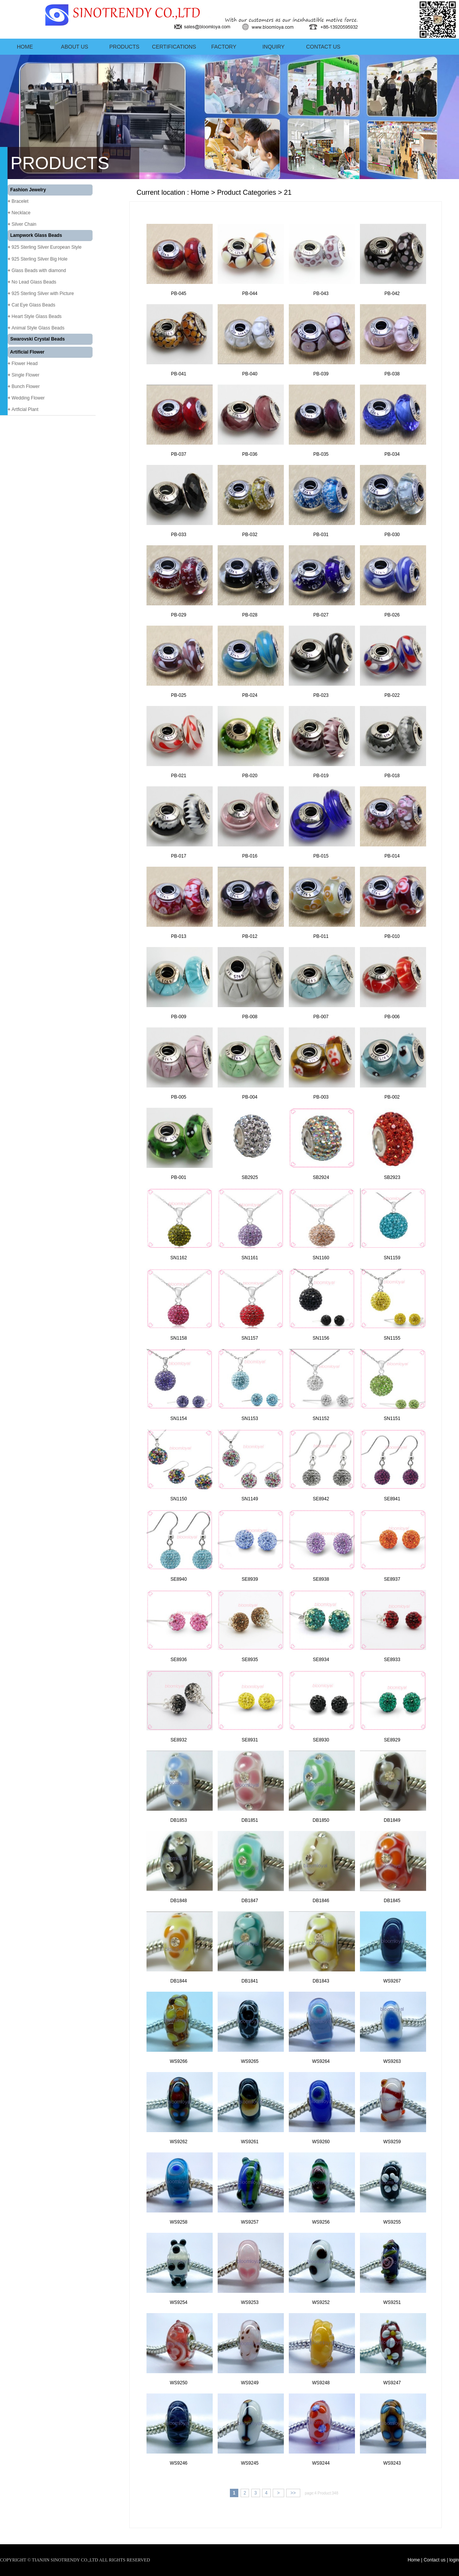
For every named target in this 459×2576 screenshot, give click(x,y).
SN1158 (178, 1338)
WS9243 (392, 2463)
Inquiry (273, 47)
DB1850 (321, 1820)
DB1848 (178, 1900)
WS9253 (250, 2302)
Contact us (323, 47)
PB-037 (178, 454)
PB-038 (392, 374)
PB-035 (321, 454)
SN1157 (249, 1338)
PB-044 (249, 293)
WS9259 (392, 2141)
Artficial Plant (24, 409)
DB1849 (392, 1820)
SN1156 (321, 1338)
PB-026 (392, 615)
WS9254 (178, 2302)
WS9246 (178, 2463)
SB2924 (321, 1177)
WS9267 (392, 1981)
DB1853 (178, 1820)
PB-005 (178, 1097)
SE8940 (179, 1579)
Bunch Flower (25, 386)
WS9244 (321, 2463)
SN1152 (321, 1418)
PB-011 (321, 936)
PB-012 (249, 936)
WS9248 (321, 2382)
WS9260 (321, 2141)
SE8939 (250, 1579)
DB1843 (321, 1981)
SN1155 (392, 1338)
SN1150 (178, 1499)
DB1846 (321, 1900)
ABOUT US (74, 47)
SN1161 (249, 1257)
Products (124, 47)
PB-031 (321, 534)
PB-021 (178, 775)
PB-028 (249, 615)
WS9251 (392, 2302)
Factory (223, 47)
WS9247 (392, 2382)
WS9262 (178, 2141)
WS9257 (250, 2222)
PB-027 (321, 615)
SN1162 (178, 1257)
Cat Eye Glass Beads (33, 305)
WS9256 (321, 2222)
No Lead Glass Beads (33, 282)
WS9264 (321, 2061)
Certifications (174, 47)
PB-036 (249, 454)
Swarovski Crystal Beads (37, 339)
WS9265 (250, 2061)
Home (25, 47)
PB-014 (392, 856)
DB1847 (249, 1900)
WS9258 (178, 2222)
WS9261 (250, 2141)
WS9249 (250, 2382)
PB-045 (178, 293)
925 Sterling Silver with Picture (42, 293)
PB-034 (392, 454)
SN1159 (392, 1257)
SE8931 (250, 1740)
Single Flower (25, 375)
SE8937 (392, 1579)
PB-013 (178, 936)
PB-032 (249, 534)
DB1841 (249, 1981)
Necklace (20, 212)
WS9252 (321, 2302)
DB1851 (249, 1820)
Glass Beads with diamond (38, 270)
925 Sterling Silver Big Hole (39, 259)
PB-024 (249, 695)
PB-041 (178, 374)
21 (287, 192)
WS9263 (392, 2061)
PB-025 (178, 695)
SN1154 (178, 1418)
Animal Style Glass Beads (37, 328)
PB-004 (249, 1097)
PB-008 (249, 1016)
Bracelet (19, 201)
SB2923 (392, 1177)
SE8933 (392, 1659)
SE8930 (321, 1740)
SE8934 (321, 1659)
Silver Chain (23, 224)
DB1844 (178, 1981)
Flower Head (24, 363)
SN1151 (392, 1418)
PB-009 (178, 1016)
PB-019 (321, 775)
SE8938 (321, 1579)
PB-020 (249, 775)
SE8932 (179, 1740)
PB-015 (321, 856)
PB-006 (392, 1016)
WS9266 (178, 2061)
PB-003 (321, 1097)
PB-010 (392, 936)
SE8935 (250, 1659)
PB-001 (178, 1177)
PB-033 (178, 534)
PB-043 (321, 293)
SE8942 (321, 1499)
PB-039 (321, 374)
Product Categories (246, 192)
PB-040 (249, 374)
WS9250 (178, 2382)
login (454, 2560)
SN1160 (321, 1257)
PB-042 (392, 293)
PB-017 (178, 856)
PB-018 (392, 775)
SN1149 (249, 1499)
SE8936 (179, 1659)
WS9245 (250, 2463)
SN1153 (249, 1418)
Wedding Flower (27, 398)
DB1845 (392, 1900)
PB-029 (178, 615)
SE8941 (392, 1499)
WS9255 (392, 2222)
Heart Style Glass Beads (36, 316)
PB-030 (392, 534)
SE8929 (392, 1740)
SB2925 (250, 1177)
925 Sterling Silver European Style (46, 247)
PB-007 (321, 1016)
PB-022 (392, 695)
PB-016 (249, 856)
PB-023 (321, 695)
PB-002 (392, 1097)
